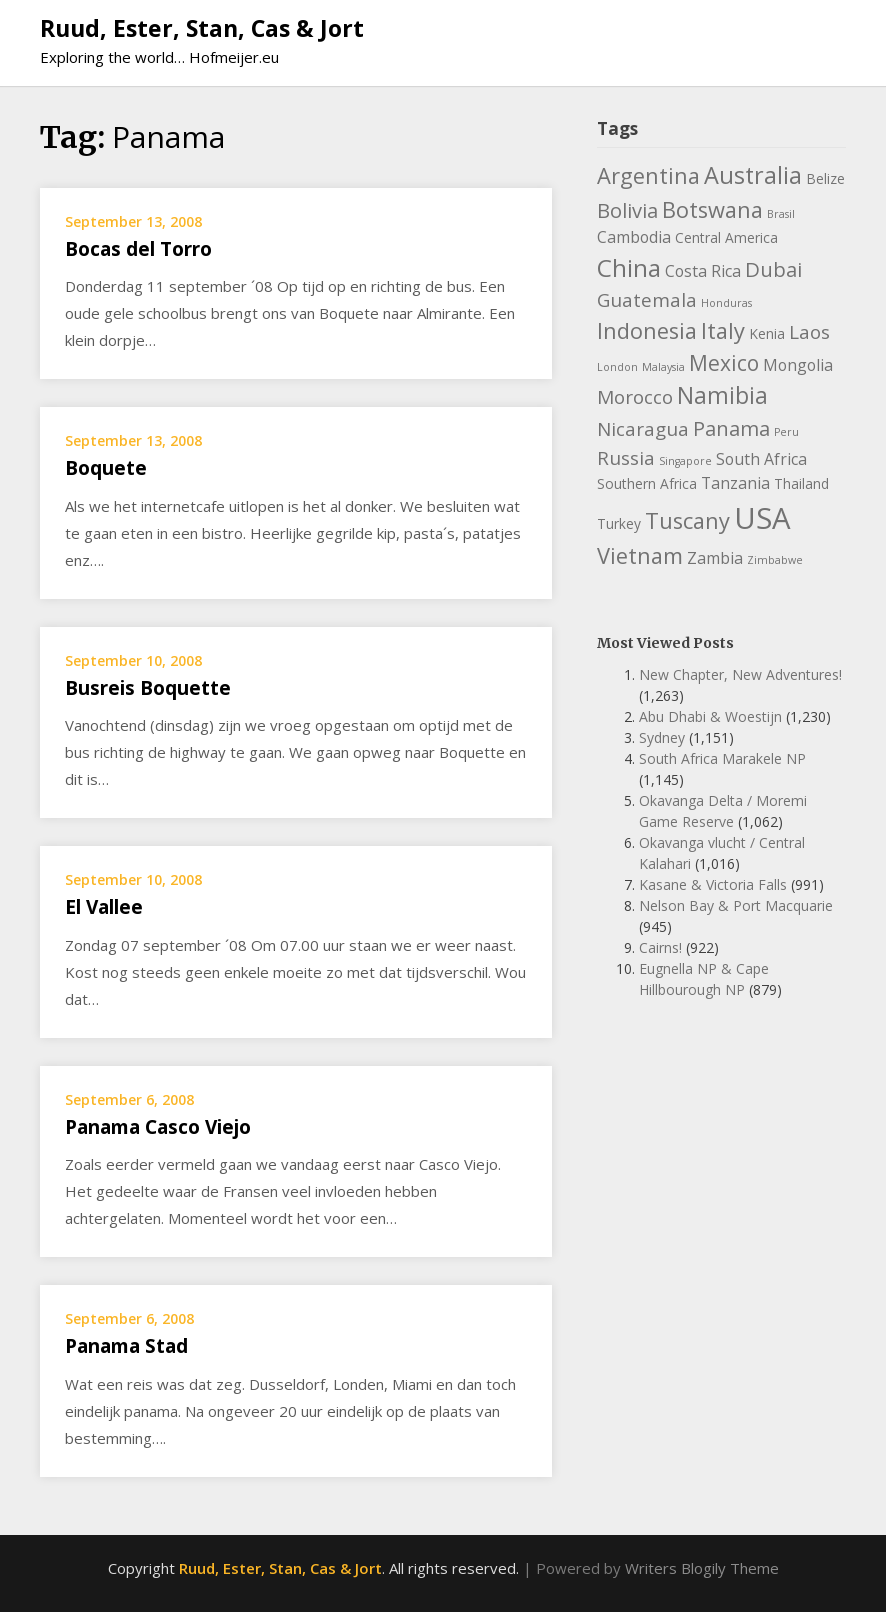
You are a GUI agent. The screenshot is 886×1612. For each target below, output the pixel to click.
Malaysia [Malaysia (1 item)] (663, 367)
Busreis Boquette (148, 688)
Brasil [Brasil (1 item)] (781, 214)
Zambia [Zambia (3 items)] (715, 558)
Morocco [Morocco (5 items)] (635, 397)
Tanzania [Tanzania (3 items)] (735, 483)
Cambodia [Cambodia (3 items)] (634, 237)
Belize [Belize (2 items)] (825, 178)
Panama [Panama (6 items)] (731, 428)
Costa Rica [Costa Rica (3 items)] (703, 271)
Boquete (106, 468)
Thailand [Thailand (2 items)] (801, 483)
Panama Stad (126, 1346)
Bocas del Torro (138, 249)
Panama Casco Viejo (158, 1127)
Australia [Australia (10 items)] (753, 175)
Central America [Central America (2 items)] (726, 237)
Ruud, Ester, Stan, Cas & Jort (202, 28)
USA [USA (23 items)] (762, 518)
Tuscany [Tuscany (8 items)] (687, 520)
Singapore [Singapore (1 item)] (685, 461)
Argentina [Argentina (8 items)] (648, 175)
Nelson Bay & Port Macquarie (736, 905)
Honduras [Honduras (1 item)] (726, 303)
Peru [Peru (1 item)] (786, 432)
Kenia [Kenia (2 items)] (767, 333)
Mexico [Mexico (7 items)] (724, 363)
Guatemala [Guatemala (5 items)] (647, 300)
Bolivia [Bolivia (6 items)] (627, 210)
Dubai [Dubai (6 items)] (773, 269)
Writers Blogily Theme (702, 1568)
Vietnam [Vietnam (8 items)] (640, 555)
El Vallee (104, 907)
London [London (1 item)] (617, 367)
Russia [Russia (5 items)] (626, 458)
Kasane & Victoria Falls (713, 884)
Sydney (662, 737)
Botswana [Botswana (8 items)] (712, 209)
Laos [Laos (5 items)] (809, 332)
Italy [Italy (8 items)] (723, 330)
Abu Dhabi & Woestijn (710, 716)
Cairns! (660, 947)
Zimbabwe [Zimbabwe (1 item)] (775, 560)
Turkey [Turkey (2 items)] (619, 523)
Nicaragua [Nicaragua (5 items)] (643, 429)
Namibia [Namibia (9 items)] (722, 395)
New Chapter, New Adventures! (740, 674)
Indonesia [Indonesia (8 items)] (647, 330)
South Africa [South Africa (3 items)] (761, 459)
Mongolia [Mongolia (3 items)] (798, 365)
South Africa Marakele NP (722, 758)
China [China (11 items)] (629, 267)
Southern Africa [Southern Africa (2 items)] (647, 483)
